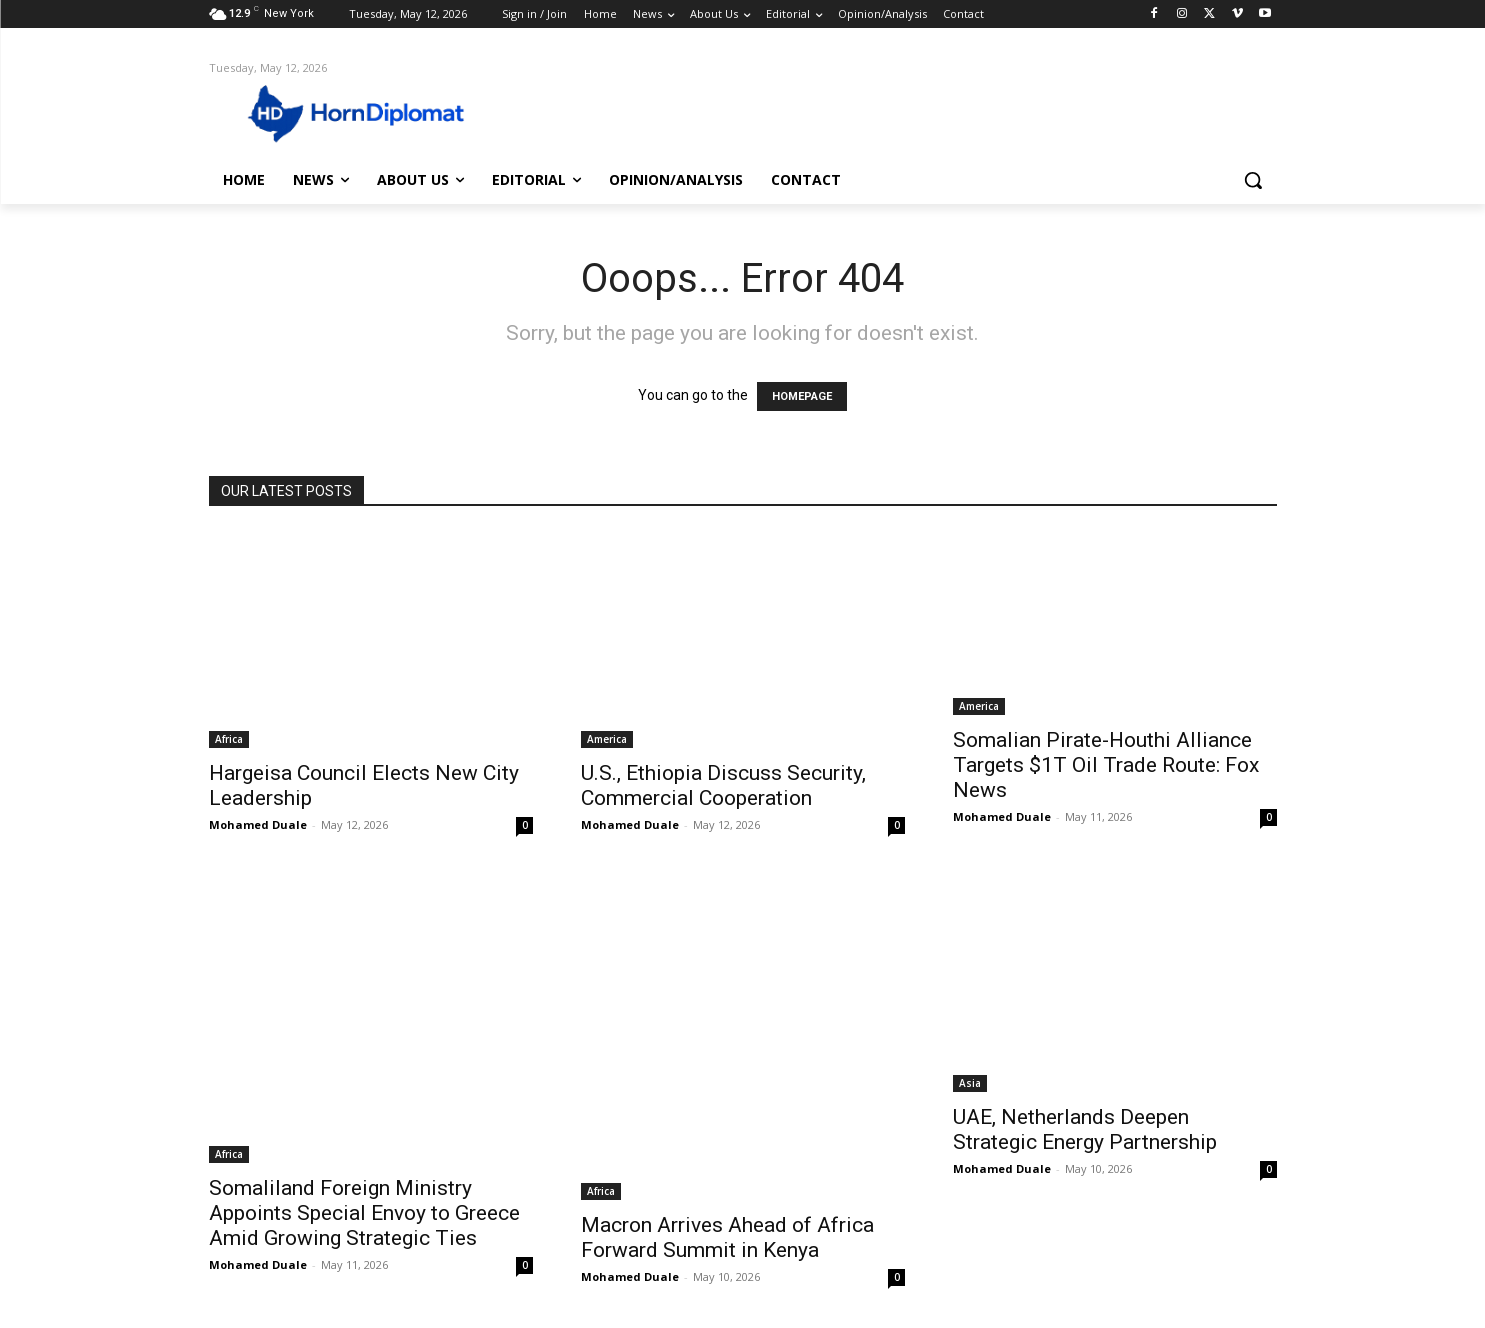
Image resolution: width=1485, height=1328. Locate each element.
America (607, 739)
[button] (1253, 180)
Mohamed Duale (258, 824)
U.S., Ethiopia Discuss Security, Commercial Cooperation (723, 785)
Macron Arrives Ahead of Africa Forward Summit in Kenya (727, 1237)
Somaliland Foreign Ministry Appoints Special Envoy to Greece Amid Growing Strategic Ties (364, 1213)
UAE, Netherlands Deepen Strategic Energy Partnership (1085, 1129)
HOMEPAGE (802, 396)
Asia (970, 1083)
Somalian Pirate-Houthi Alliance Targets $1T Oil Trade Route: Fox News (1106, 765)
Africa (229, 739)
